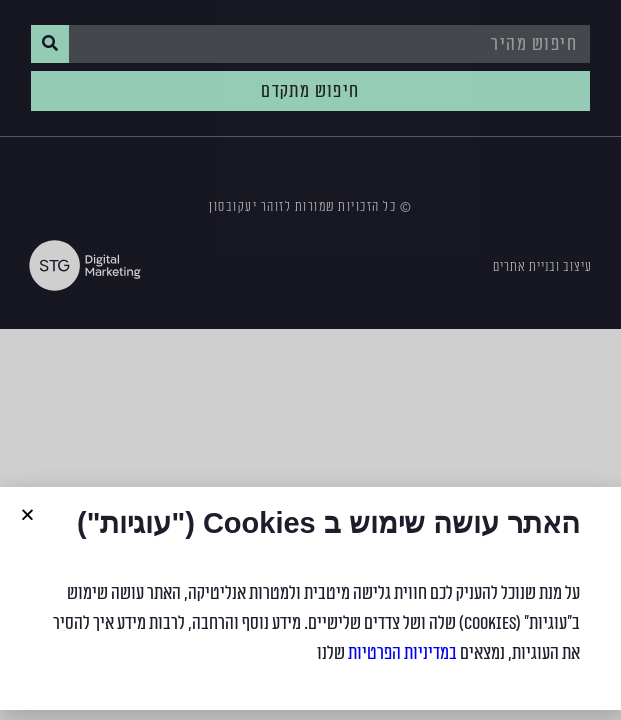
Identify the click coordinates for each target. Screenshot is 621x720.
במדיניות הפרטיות (402, 653)
